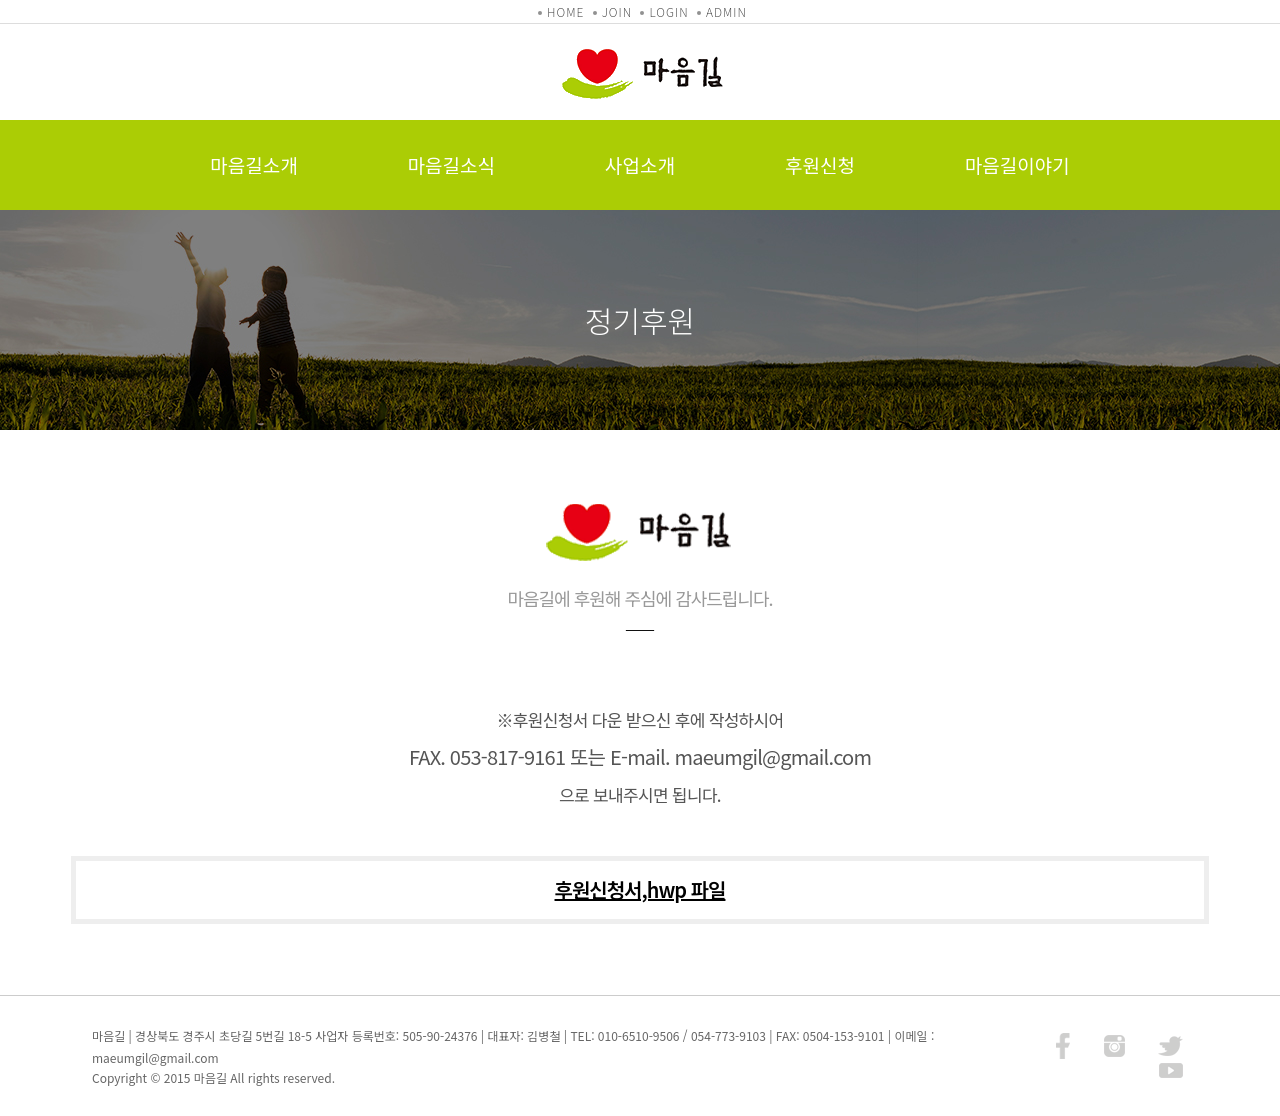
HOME (565, 11)
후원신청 (820, 164)
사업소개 (640, 164)
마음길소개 (253, 164)
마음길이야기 (1017, 164)
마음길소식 (451, 164)
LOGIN (668, 11)
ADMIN (726, 11)
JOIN (617, 11)
